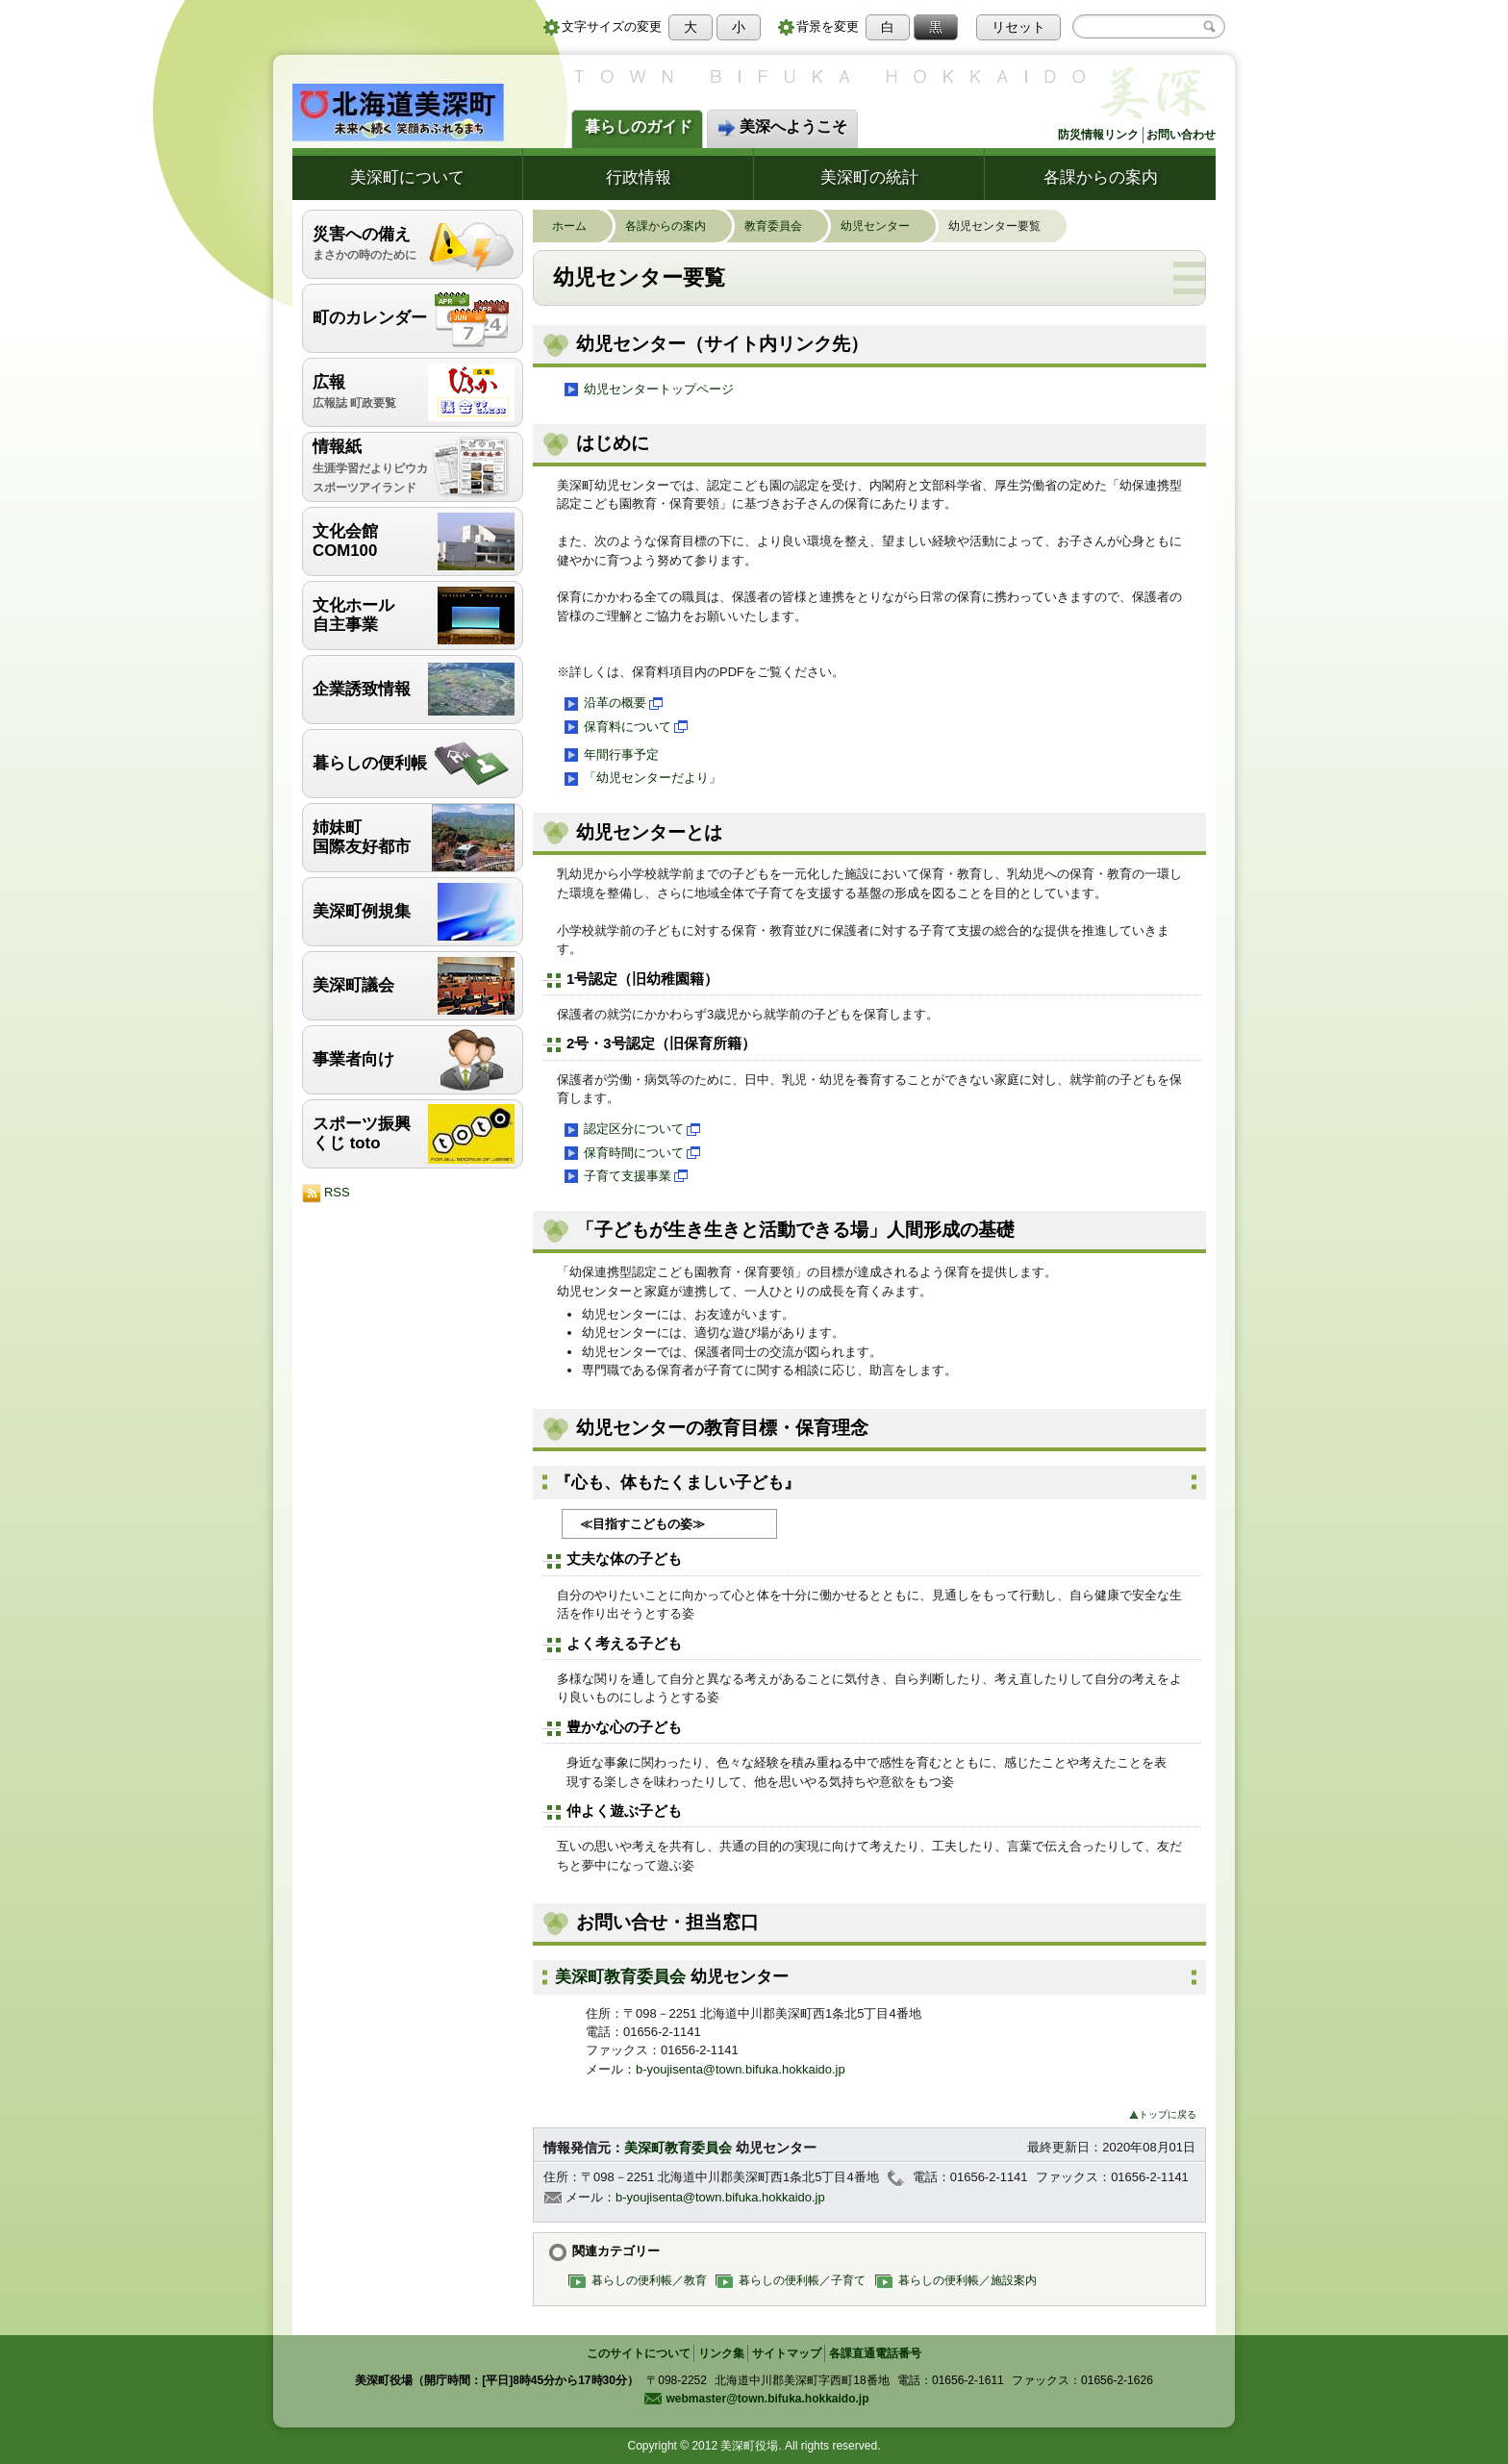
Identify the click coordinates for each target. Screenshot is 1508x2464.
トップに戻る (1162, 2114)
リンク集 (721, 2353)
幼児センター (885, 226)
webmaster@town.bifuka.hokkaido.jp (755, 2398)
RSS (326, 1193)
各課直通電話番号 (875, 2353)
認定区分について (631, 1130)
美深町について (407, 177)
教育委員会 (782, 226)
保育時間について (631, 1153)
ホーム (579, 226)
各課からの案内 (1100, 177)
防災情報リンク (1098, 134)
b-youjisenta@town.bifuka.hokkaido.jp (740, 2069)
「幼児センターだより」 (641, 779)
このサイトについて (639, 2353)
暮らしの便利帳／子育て (795, 2280)
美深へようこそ (782, 128)
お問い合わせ (1181, 134)
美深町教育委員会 (623, 1977)
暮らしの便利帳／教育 (642, 2280)
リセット (1018, 27)
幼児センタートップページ (648, 389)
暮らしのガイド (638, 126)
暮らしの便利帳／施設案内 (960, 2280)
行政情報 (638, 177)
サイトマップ (786, 2353)
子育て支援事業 (625, 1176)
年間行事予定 (610, 755)
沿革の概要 (612, 704)
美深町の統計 (869, 177)
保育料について (625, 727)
